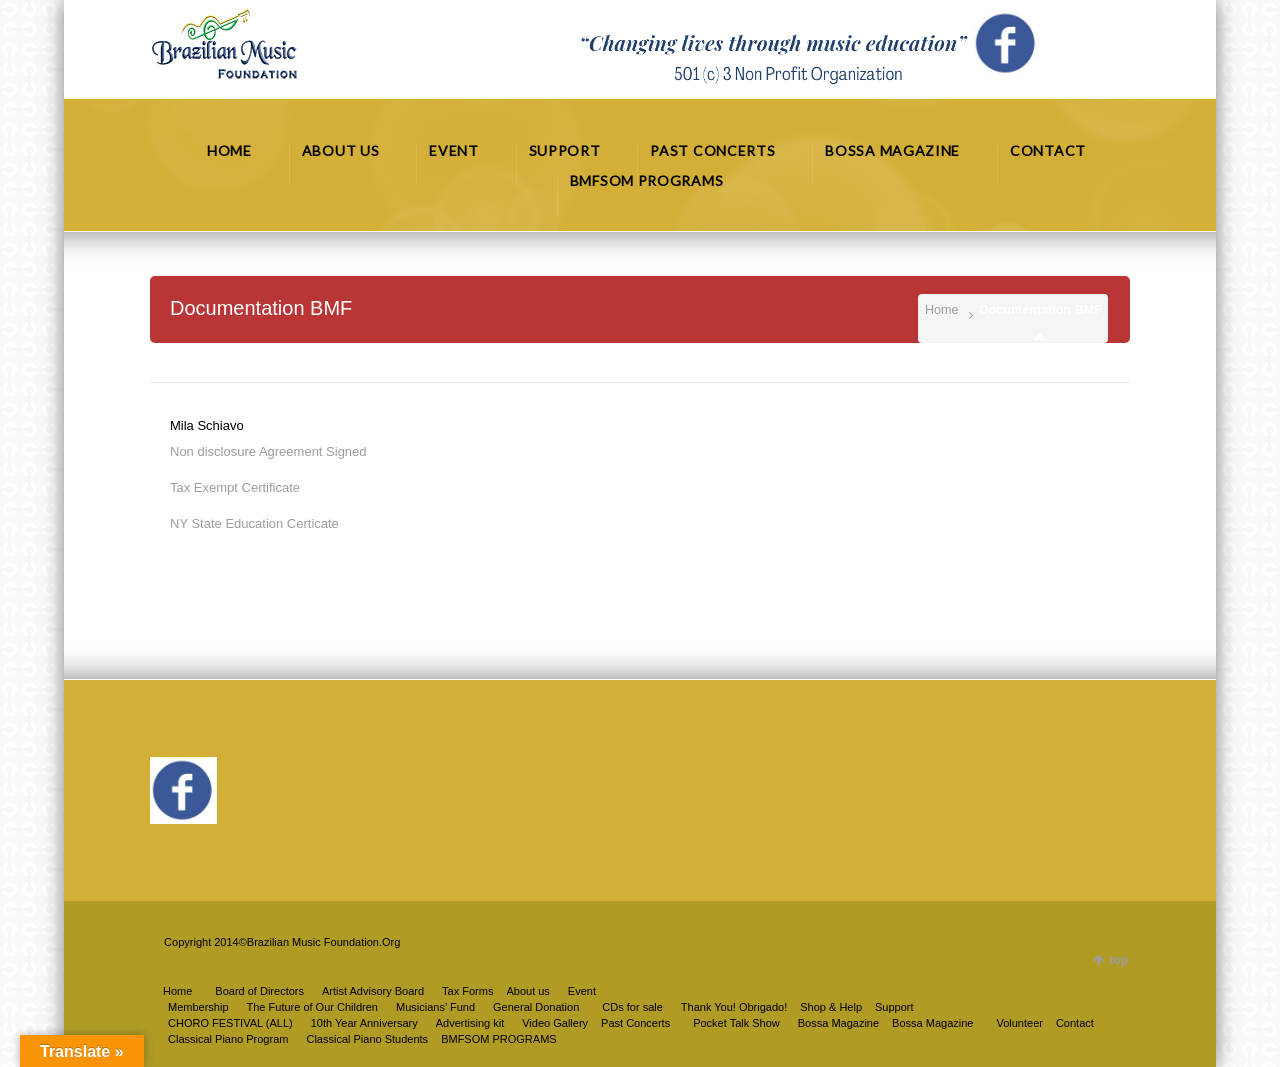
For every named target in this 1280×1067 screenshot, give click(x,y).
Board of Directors (259, 991)
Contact (1075, 1023)
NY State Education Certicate (254, 523)
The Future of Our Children (312, 1007)
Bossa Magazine (932, 1023)
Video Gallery (555, 1023)
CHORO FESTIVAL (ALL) (230, 1023)
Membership (198, 1007)
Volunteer (1019, 1023)
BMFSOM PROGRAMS (499, 1039)
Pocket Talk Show (736, 1023)
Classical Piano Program (228, 1039)
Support (894, 1007)
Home (942, 310)
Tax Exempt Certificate (235, 487)
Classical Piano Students (367, 1039)
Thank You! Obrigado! (734, 1007)
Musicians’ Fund (435, 1007)
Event (582, 991)
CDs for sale (632, 1007)
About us (527, 991)
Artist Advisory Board (373, 991)
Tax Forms (467, 991)
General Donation (536, 1007)
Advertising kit (470, 1023)
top (1118, 960)
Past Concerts (635, 1023)
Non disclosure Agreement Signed (268, 451)
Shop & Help (831, 1007)
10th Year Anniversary (364, 1023)
